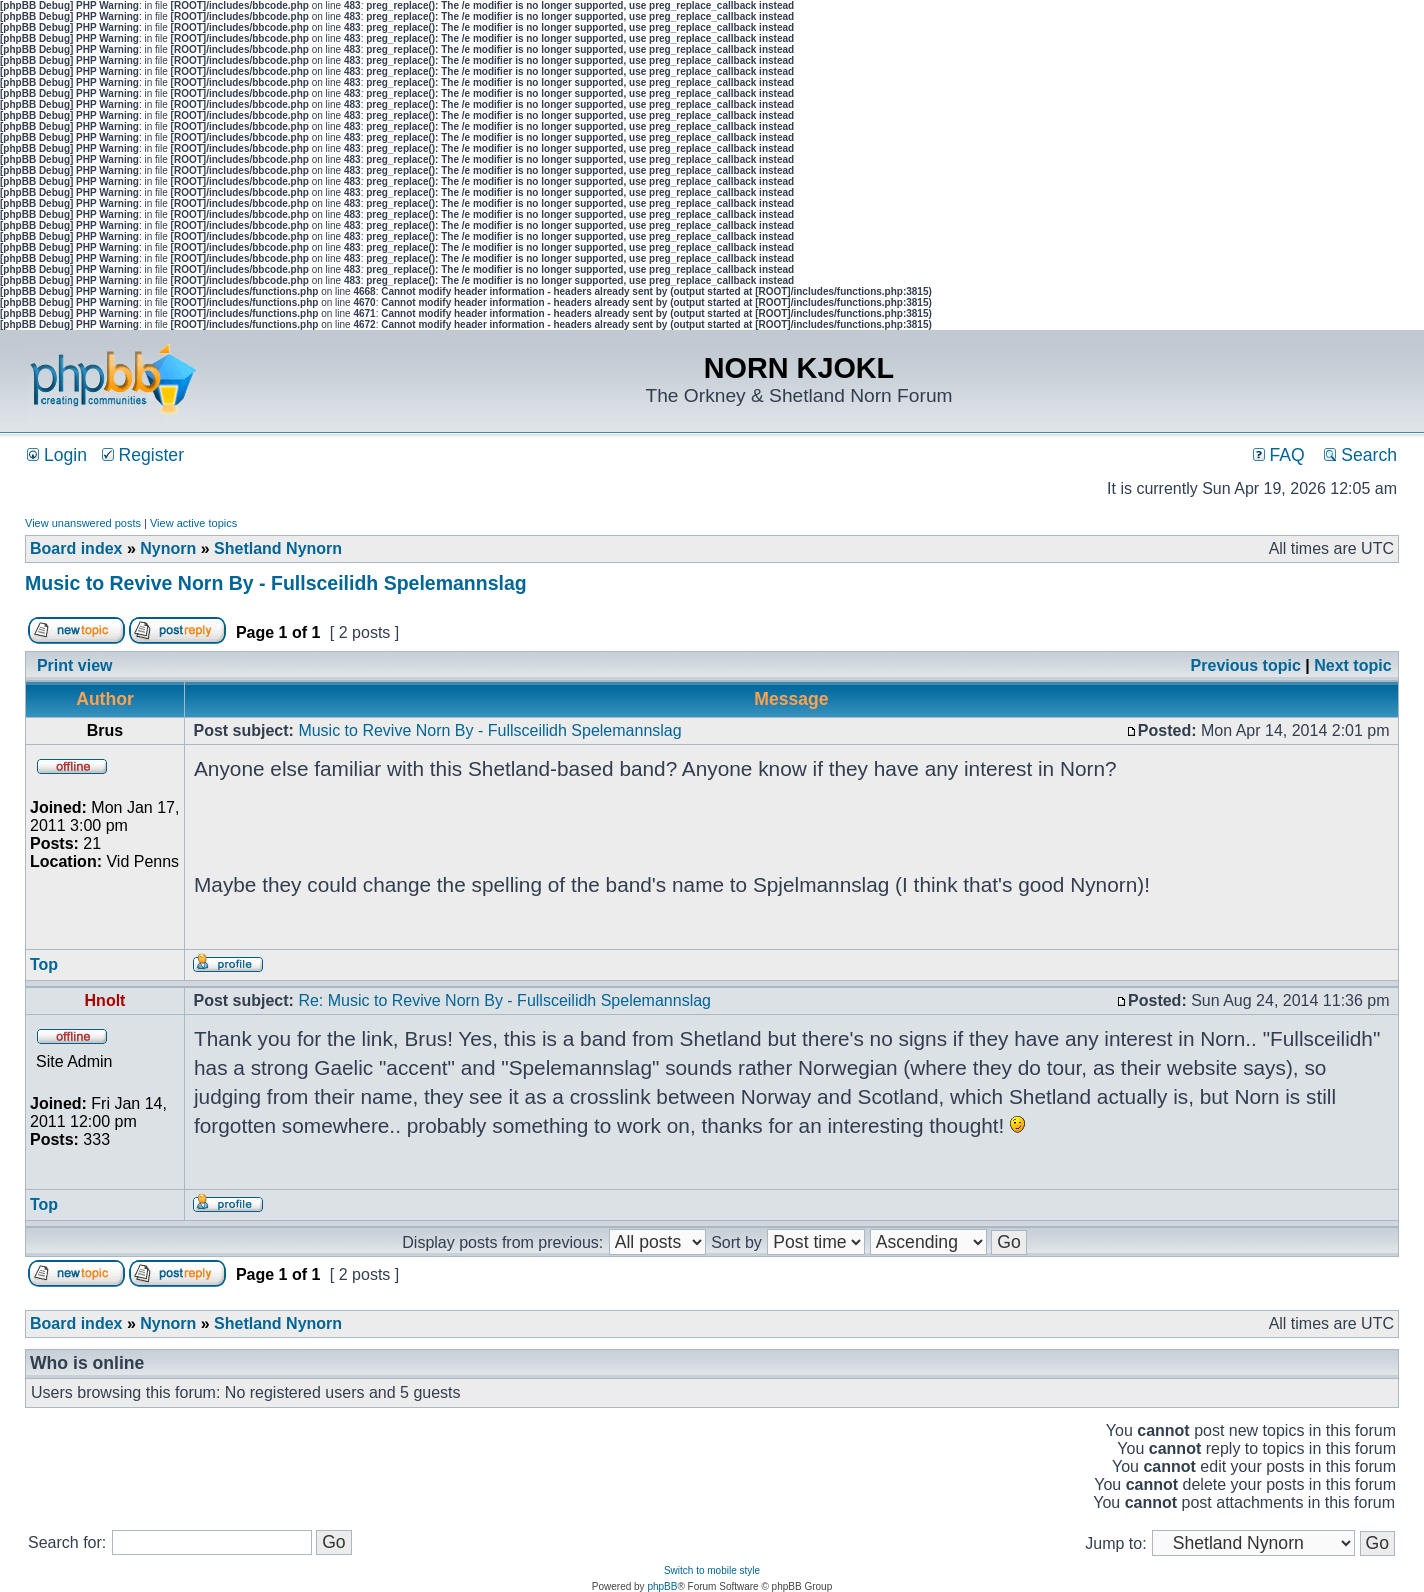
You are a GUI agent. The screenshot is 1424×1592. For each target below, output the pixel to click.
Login (57, 455)
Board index (76, 548)
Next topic (1352, 665)
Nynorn (168, 548)
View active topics (193, 523)
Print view (75, 665)
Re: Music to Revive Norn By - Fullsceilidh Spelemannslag (504, 1000)
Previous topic (1246, 665)
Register (143, 455)
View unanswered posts (83, 523)
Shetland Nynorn (278, 548)
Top (44, 964)
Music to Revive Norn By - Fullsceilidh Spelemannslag (276, 583)
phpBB (662, 1586)
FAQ (1279, 455)
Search (1360, 455)
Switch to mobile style (712, 1570)
